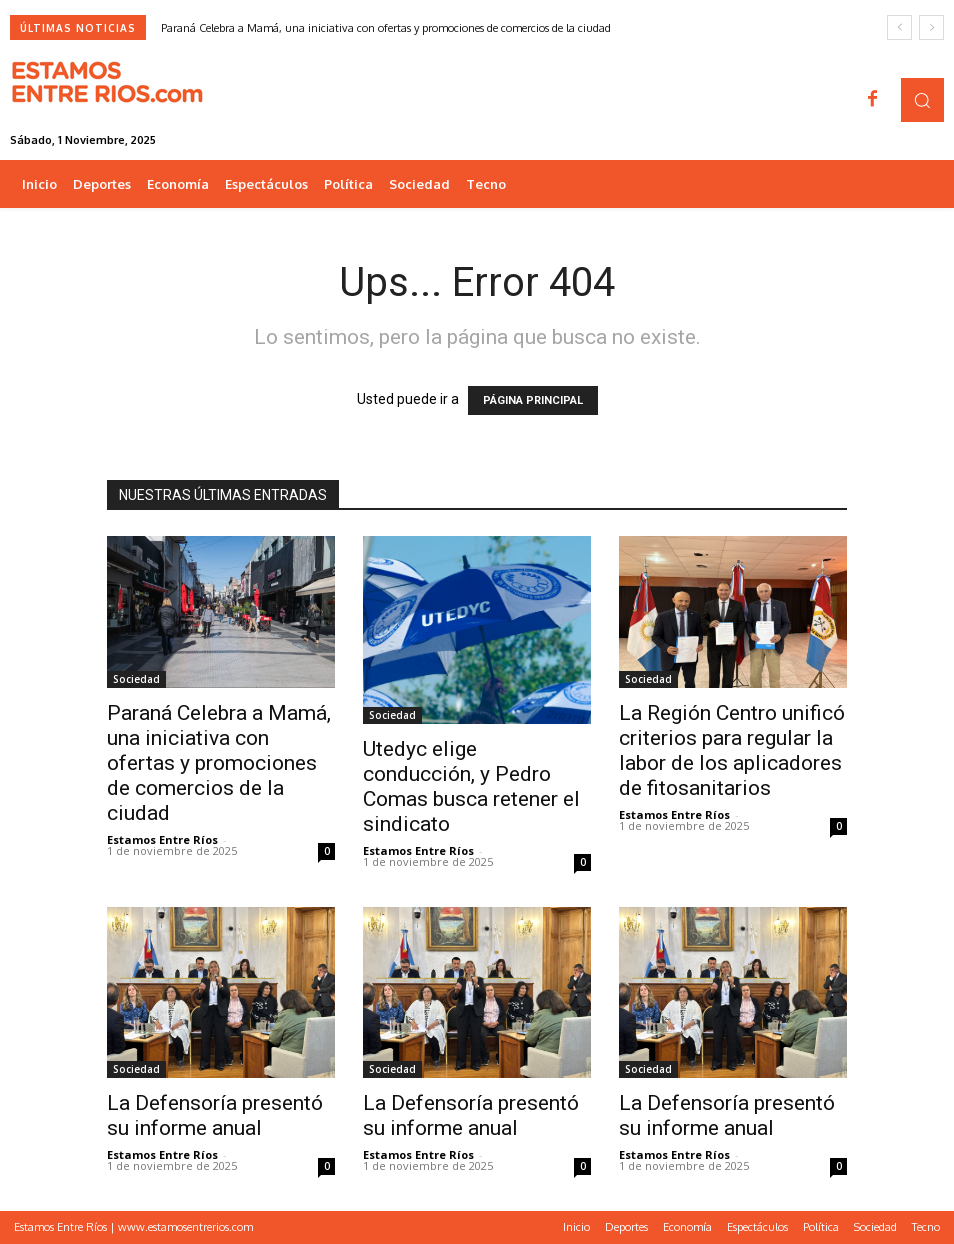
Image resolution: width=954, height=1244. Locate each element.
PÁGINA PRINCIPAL (533, 400)
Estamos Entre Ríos (162, 839)
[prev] (899, 27)
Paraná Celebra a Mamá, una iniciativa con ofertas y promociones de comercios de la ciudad (386, 28)
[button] (922, 99)
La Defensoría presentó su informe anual (215, 1115)
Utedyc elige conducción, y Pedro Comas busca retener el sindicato (471, 786)
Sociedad (136, 679)
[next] (931, 27)
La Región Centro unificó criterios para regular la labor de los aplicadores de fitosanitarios (732, 750)
